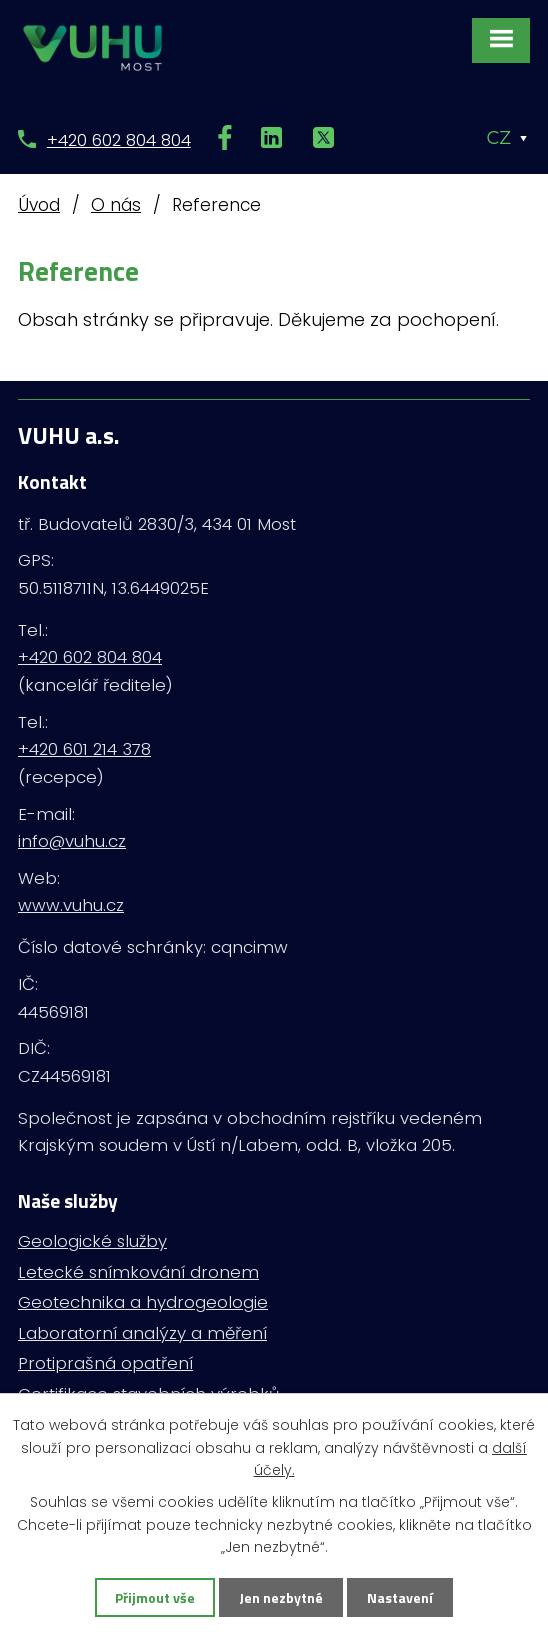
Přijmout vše (155, 1597)
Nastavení (400, 1597)
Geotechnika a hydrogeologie (143, 1302)
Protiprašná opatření (105, 1363)
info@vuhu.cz (72, 841)
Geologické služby (92, 1241)
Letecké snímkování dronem (138, 1272)
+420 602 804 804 (119, 140)
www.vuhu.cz (71, 905)
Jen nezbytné (281, 1597)
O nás (116, 205)
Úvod (39, 205)
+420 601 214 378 (84, 749)
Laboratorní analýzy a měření (142, 1333)
